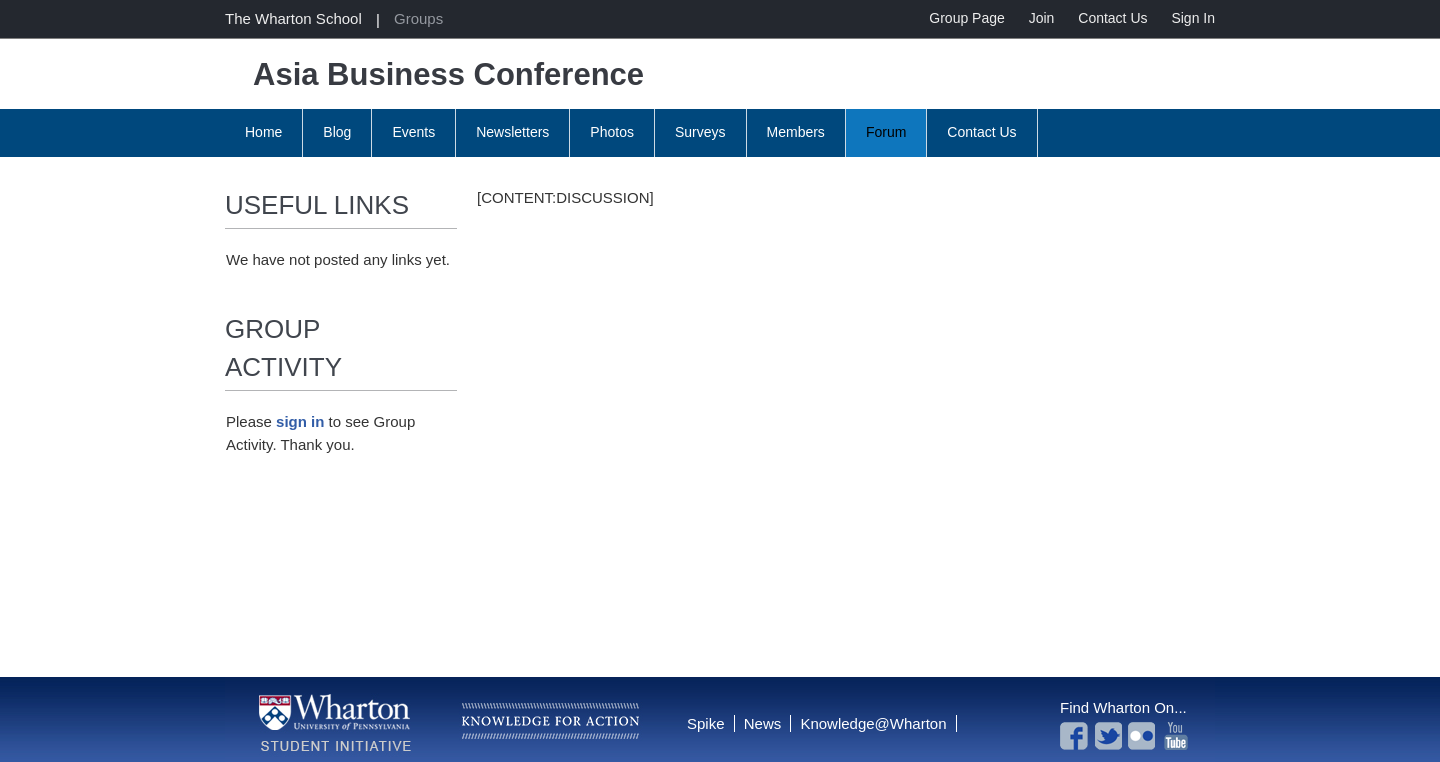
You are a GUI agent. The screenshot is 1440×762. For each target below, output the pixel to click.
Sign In (1193, 18)
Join (1042, 18)
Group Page (967, 18)
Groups (418, 18)
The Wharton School (293, 18)
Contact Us (1112, 18)
